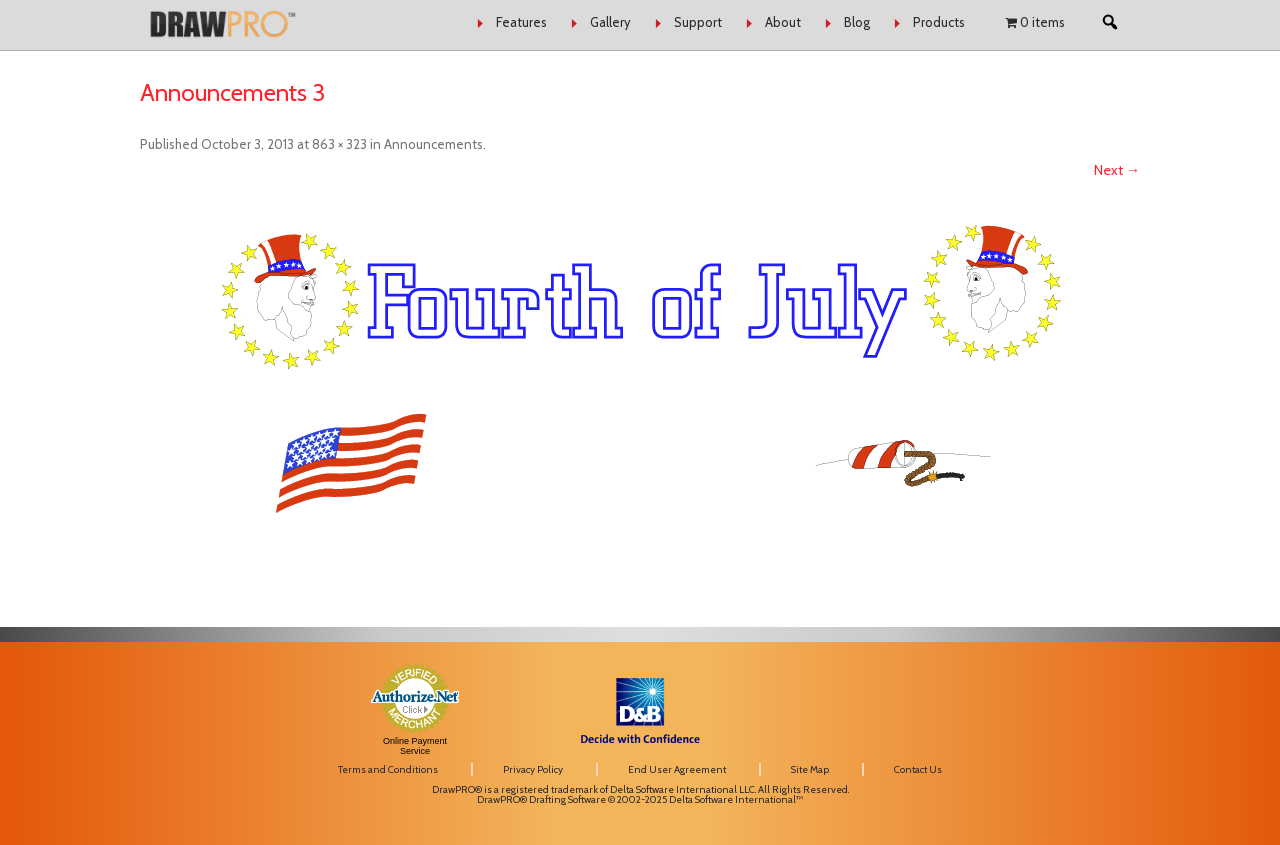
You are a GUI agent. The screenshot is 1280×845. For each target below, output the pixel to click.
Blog (857, 22)
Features (521, 22)
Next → (1117, 170)
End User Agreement (677, 769)
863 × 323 (339, 144)
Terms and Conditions (388, 769)
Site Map (810, 769)
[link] (980, 691)
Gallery (610, 22)
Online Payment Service (415, 746)
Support (698, 22)
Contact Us (918, 769)
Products (939, 22)
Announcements (433, 144)
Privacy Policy (533, 769)
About (783, 22)
